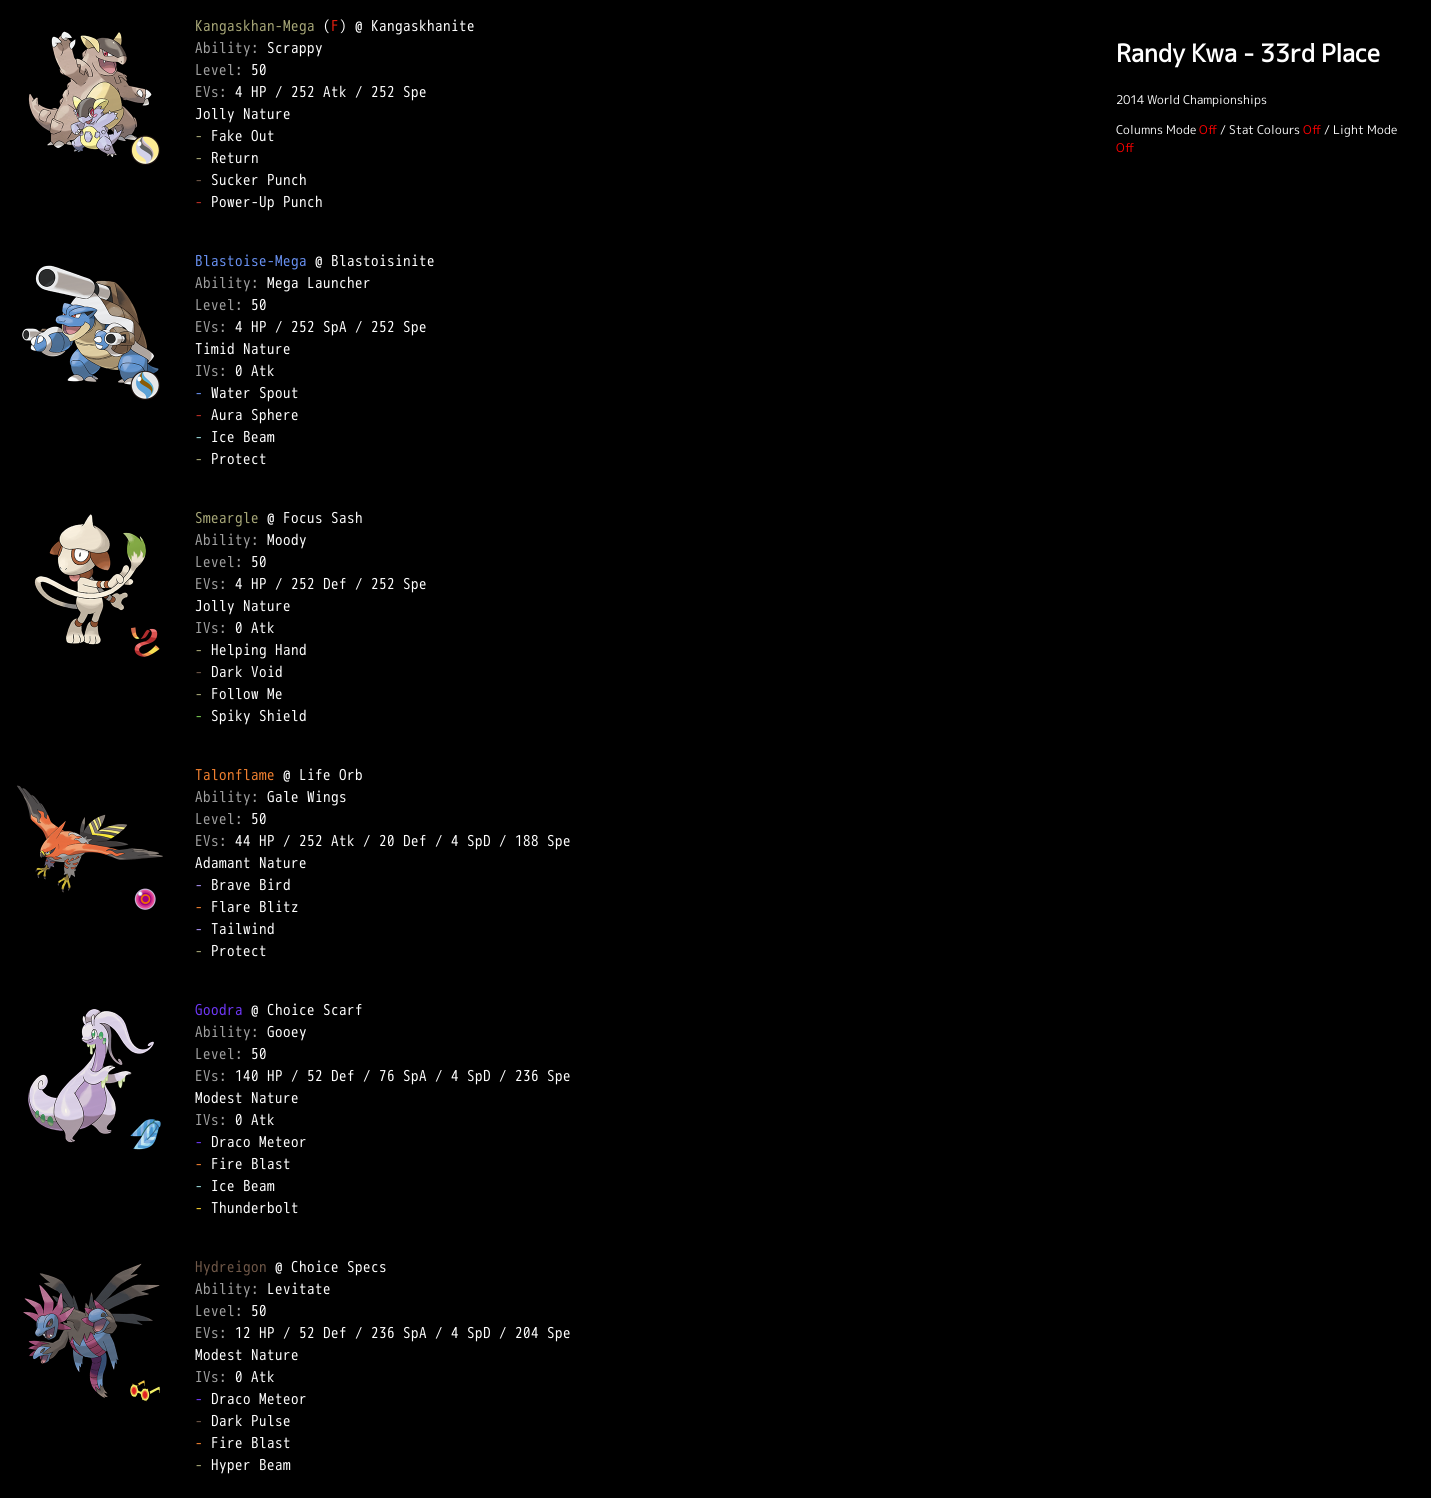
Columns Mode (1156, 129)
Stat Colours (1264, 129)
